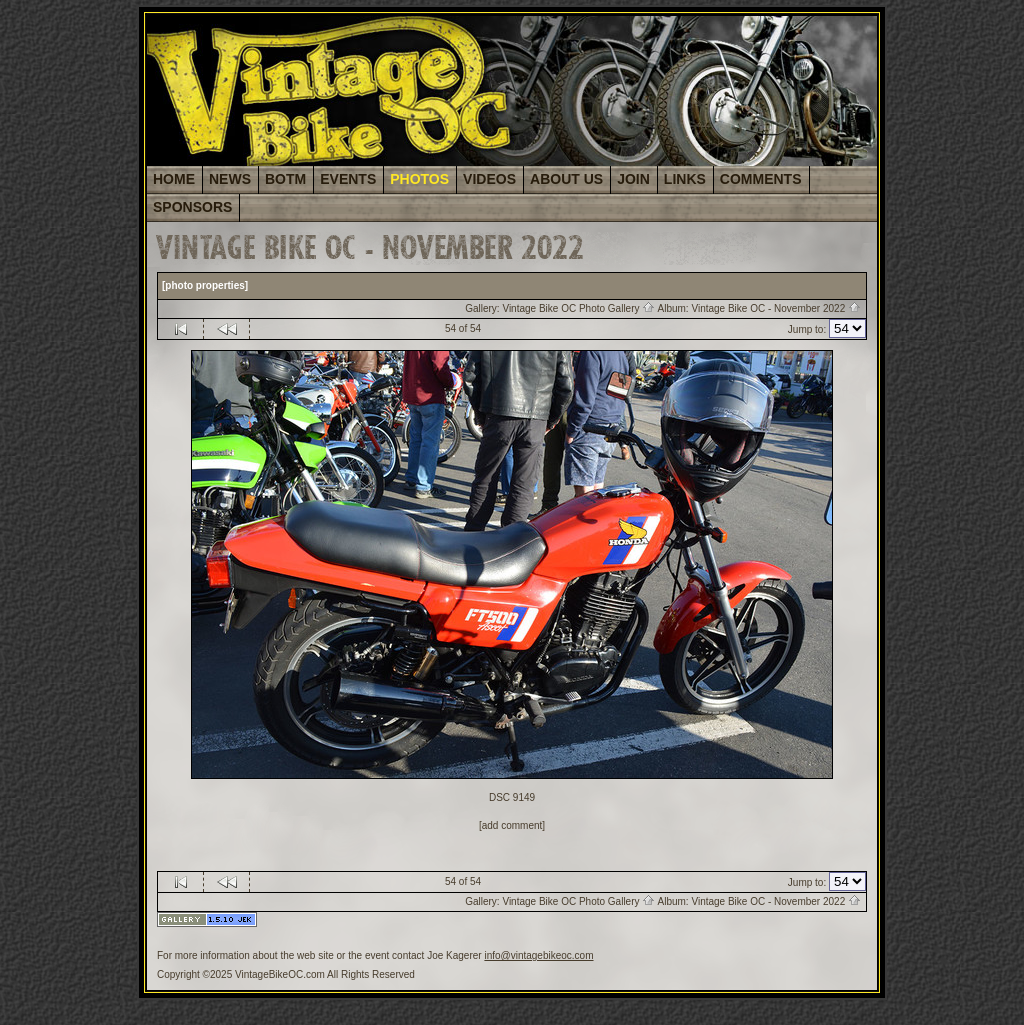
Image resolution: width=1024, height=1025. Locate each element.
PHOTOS (419, 179)
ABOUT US (566, 179)
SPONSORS (192, 207)
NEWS (230, 179)
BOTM (285, 179)
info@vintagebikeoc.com (538, 955)
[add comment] (512, 825)
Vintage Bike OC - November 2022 (776, 308)
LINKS (685, 179)
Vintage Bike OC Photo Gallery (578, 308)
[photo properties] (205, 285)
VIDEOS (489, 179)
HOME (174, 179)
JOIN (633, 179)
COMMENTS (761, 179)
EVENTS (348, 179)
